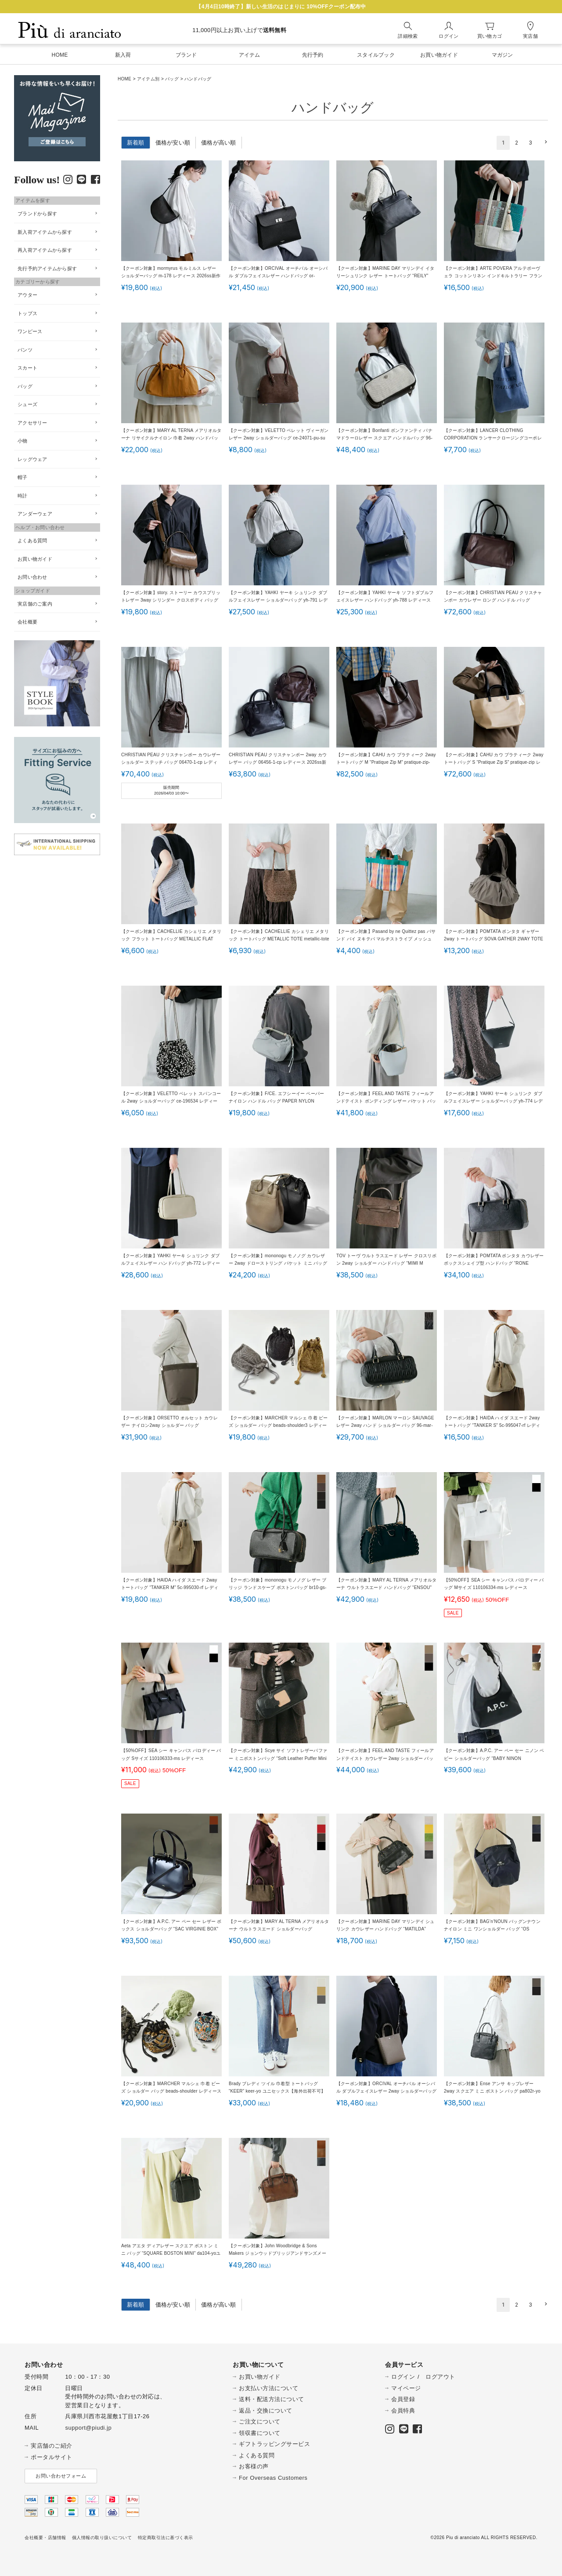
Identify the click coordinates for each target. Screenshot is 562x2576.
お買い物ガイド (35, 559)
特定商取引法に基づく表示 (165, 2537)
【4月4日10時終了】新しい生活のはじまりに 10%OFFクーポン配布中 (281, 7)
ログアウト (440, 2376)
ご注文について (260, 2421)
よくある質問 (32, 540)
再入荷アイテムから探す (45, 250)
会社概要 (27, 621)
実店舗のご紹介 (51, 2445)
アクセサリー (32, 422)
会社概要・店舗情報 (45, 2537)
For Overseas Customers (273, 2477)
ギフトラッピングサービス (274, 2444)
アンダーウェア (35, 513)
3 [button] (530, 142)
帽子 (23, 477)
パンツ (25, 349)
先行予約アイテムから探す (47, 268)
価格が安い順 (173, 142)
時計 (23, 495)
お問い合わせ (32, 577)
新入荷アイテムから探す (45, 232)
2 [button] (516, 142)
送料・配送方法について (271, 2399)
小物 (23, 440)
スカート (27, 367)
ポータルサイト (51, 2457)
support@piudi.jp (88, 2427)
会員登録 (403, 2399)
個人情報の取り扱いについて (102, 2537)
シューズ (27, 404)
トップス (27, 313)
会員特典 (403, 2410)
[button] (544, 141)
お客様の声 (254, 2466)
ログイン (403, 2376)
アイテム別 (148, 78)
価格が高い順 (218, 142)
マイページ (406, 2388)
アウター (27, 295)
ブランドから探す (37, 213)
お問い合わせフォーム (61, 2475)
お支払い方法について (268, 2388)
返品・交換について (265, 2410)
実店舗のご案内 (35, 603)
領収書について (260, 2433)
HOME (124, 78)
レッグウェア (32, 459)
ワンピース (30, 331)
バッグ (172, 78)
